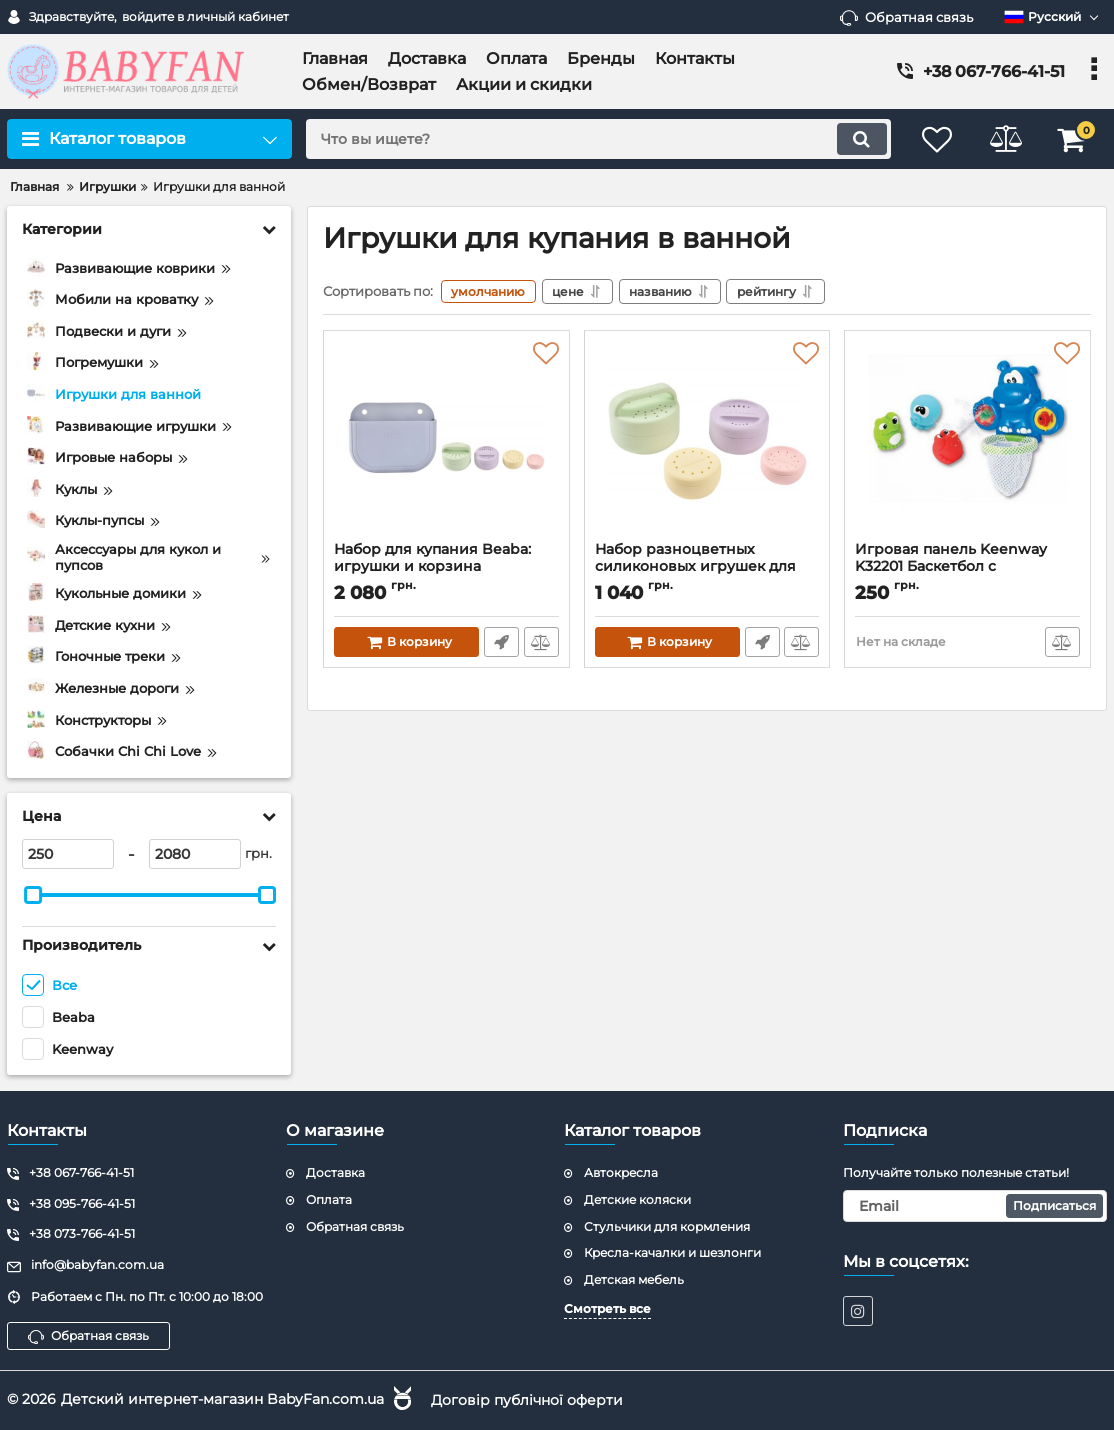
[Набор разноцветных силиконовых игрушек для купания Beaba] (707, 441)
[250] (68, 854)
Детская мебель (634, 1279)
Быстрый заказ (501, 642)
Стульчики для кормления (667, 1225)
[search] (594, 139)
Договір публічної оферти (527, 1399)
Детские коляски (637, 1199)
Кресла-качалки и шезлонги (672, 1252)
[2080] (195, 854)
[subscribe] (975, 1206)
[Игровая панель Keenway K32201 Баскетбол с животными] (967, 441)
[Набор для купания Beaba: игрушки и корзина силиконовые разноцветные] (446, 441)
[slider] (33, 895)
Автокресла (621, 1172)
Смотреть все (607, 1308)
